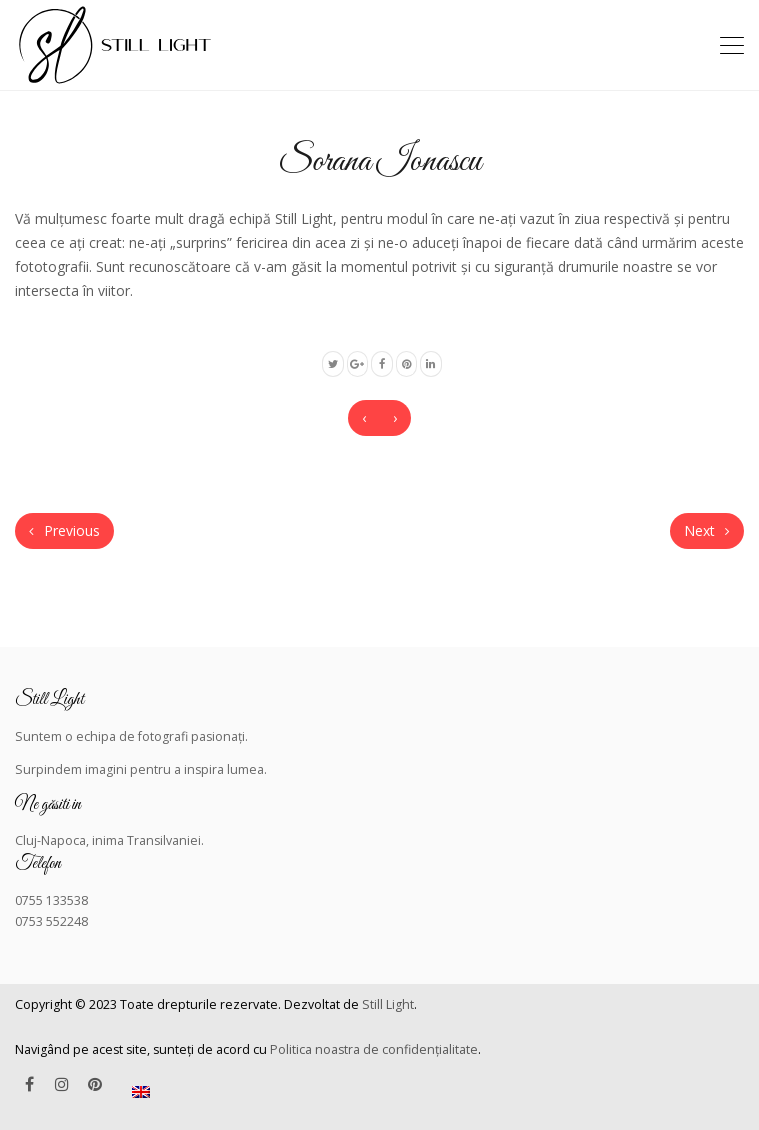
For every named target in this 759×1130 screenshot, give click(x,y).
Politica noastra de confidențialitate (374, 1049)
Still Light (388, 1004)
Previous (64, 530)
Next (707, 530)
